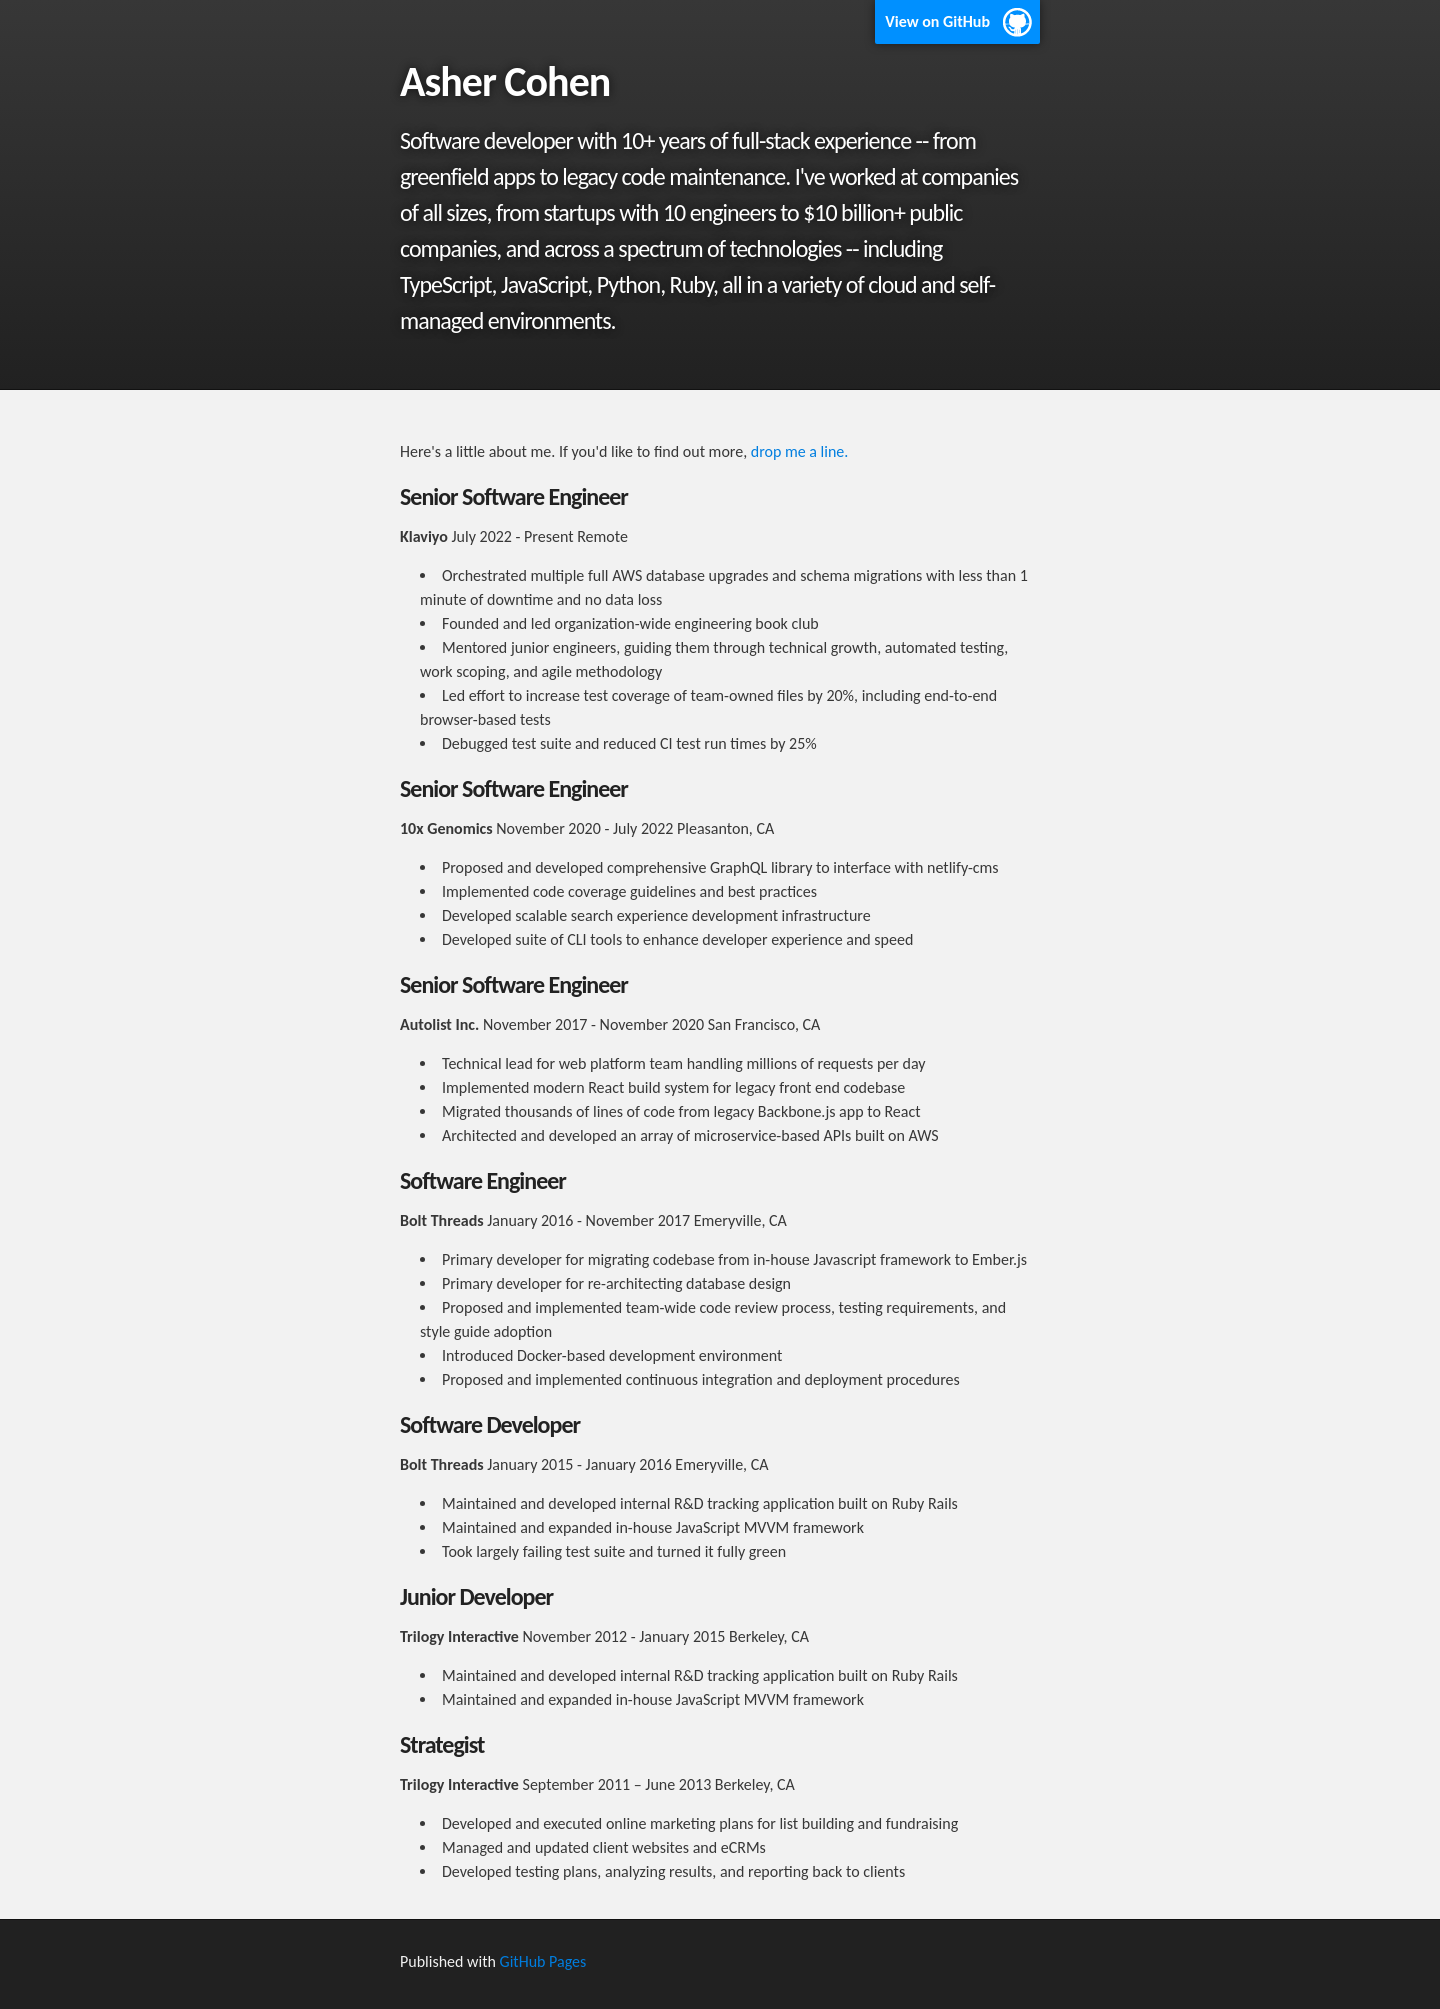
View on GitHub (937, 21)
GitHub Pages (543, 1961)
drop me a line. (800, 451)
